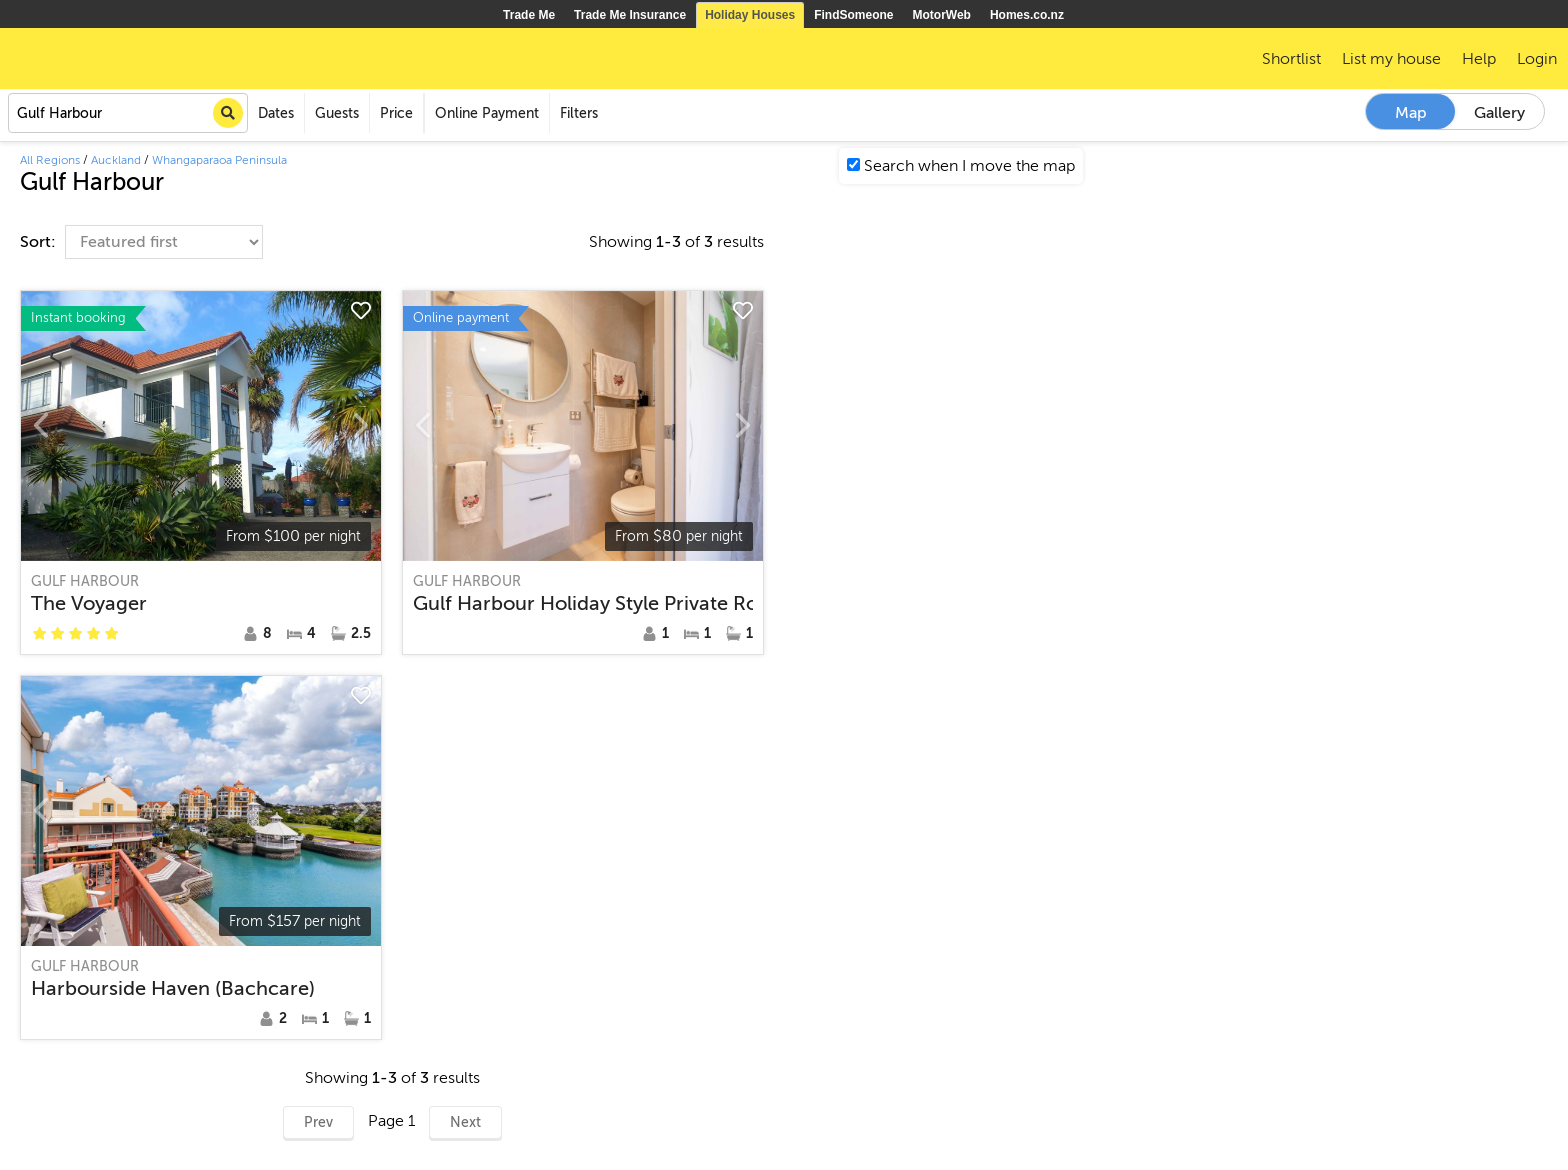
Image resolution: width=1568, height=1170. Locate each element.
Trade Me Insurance (630, 15)
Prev (318, 1122)
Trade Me (529, 15)
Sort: (40, 242)
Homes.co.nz (1027, 15)
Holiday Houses (750, 15)
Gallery (1499, 113)
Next (465, 1122)
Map (1411, 113)
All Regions (50, 160)
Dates (276, 113)
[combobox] (128, 113)
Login (1537, 59)
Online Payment (487, 113)
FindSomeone (853, 15)
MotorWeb (942, 15)
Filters (579, 113)
